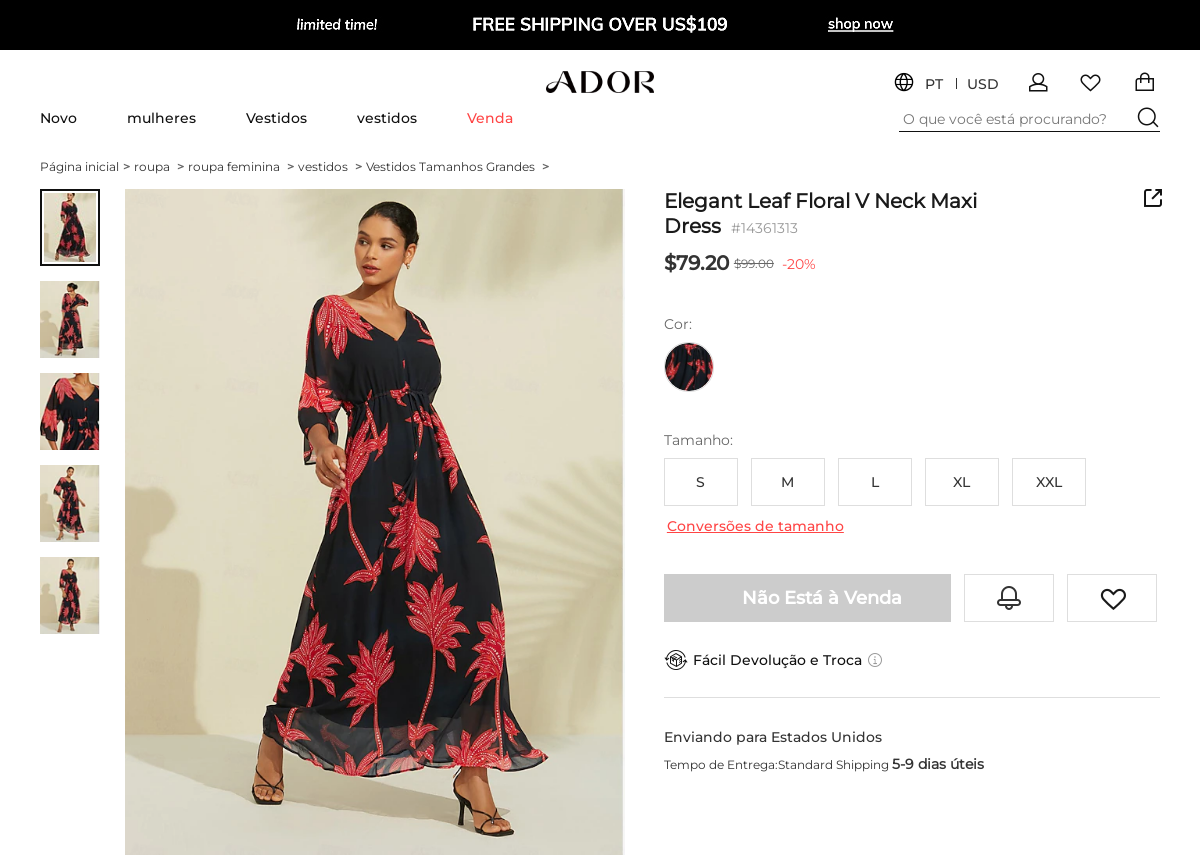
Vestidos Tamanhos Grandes (457, 166)
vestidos (387, 118)
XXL (1049, 482)
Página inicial (85, 166)
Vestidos (276, 118)
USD (983, 84)
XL (961, 482)
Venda (490, 118)
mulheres (161, 118)
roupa (159, 166)
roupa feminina (241, 166)
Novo (58, 118)
